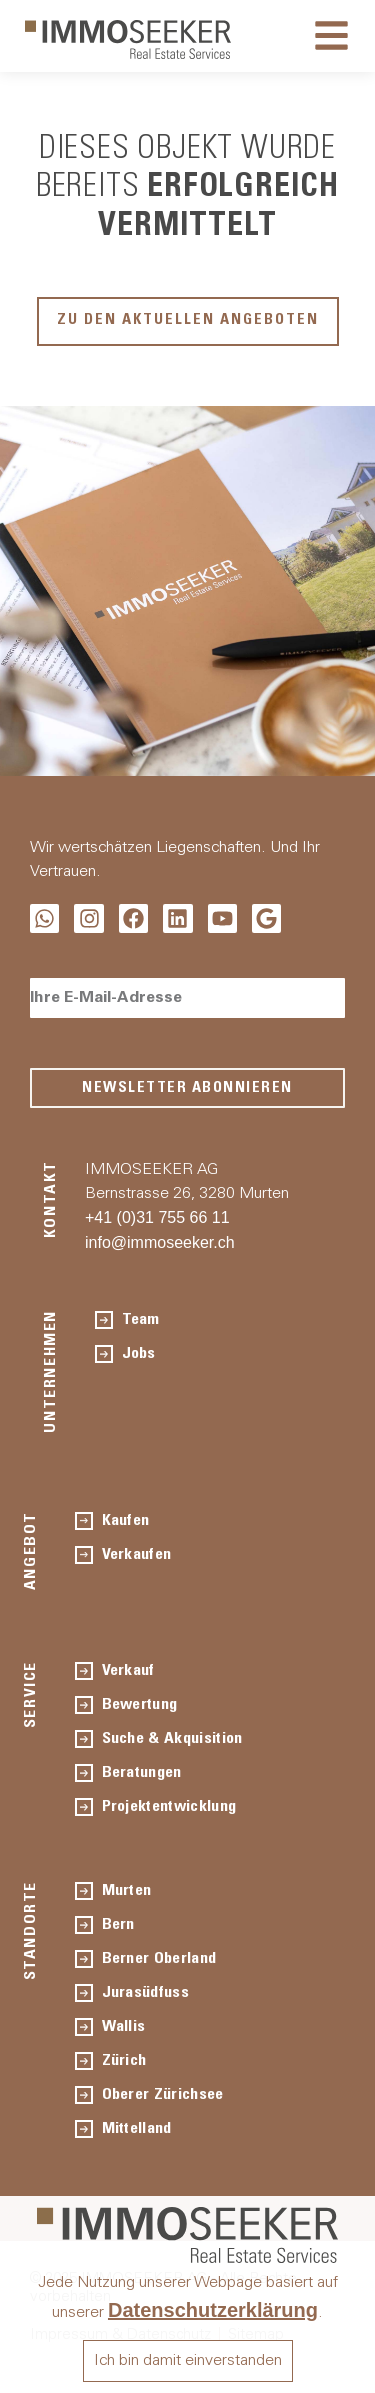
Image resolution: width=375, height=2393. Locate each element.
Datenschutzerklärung (213, 2310)
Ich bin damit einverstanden (188, 2361)
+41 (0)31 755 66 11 (157, 1217)
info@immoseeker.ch (160, 1242)
